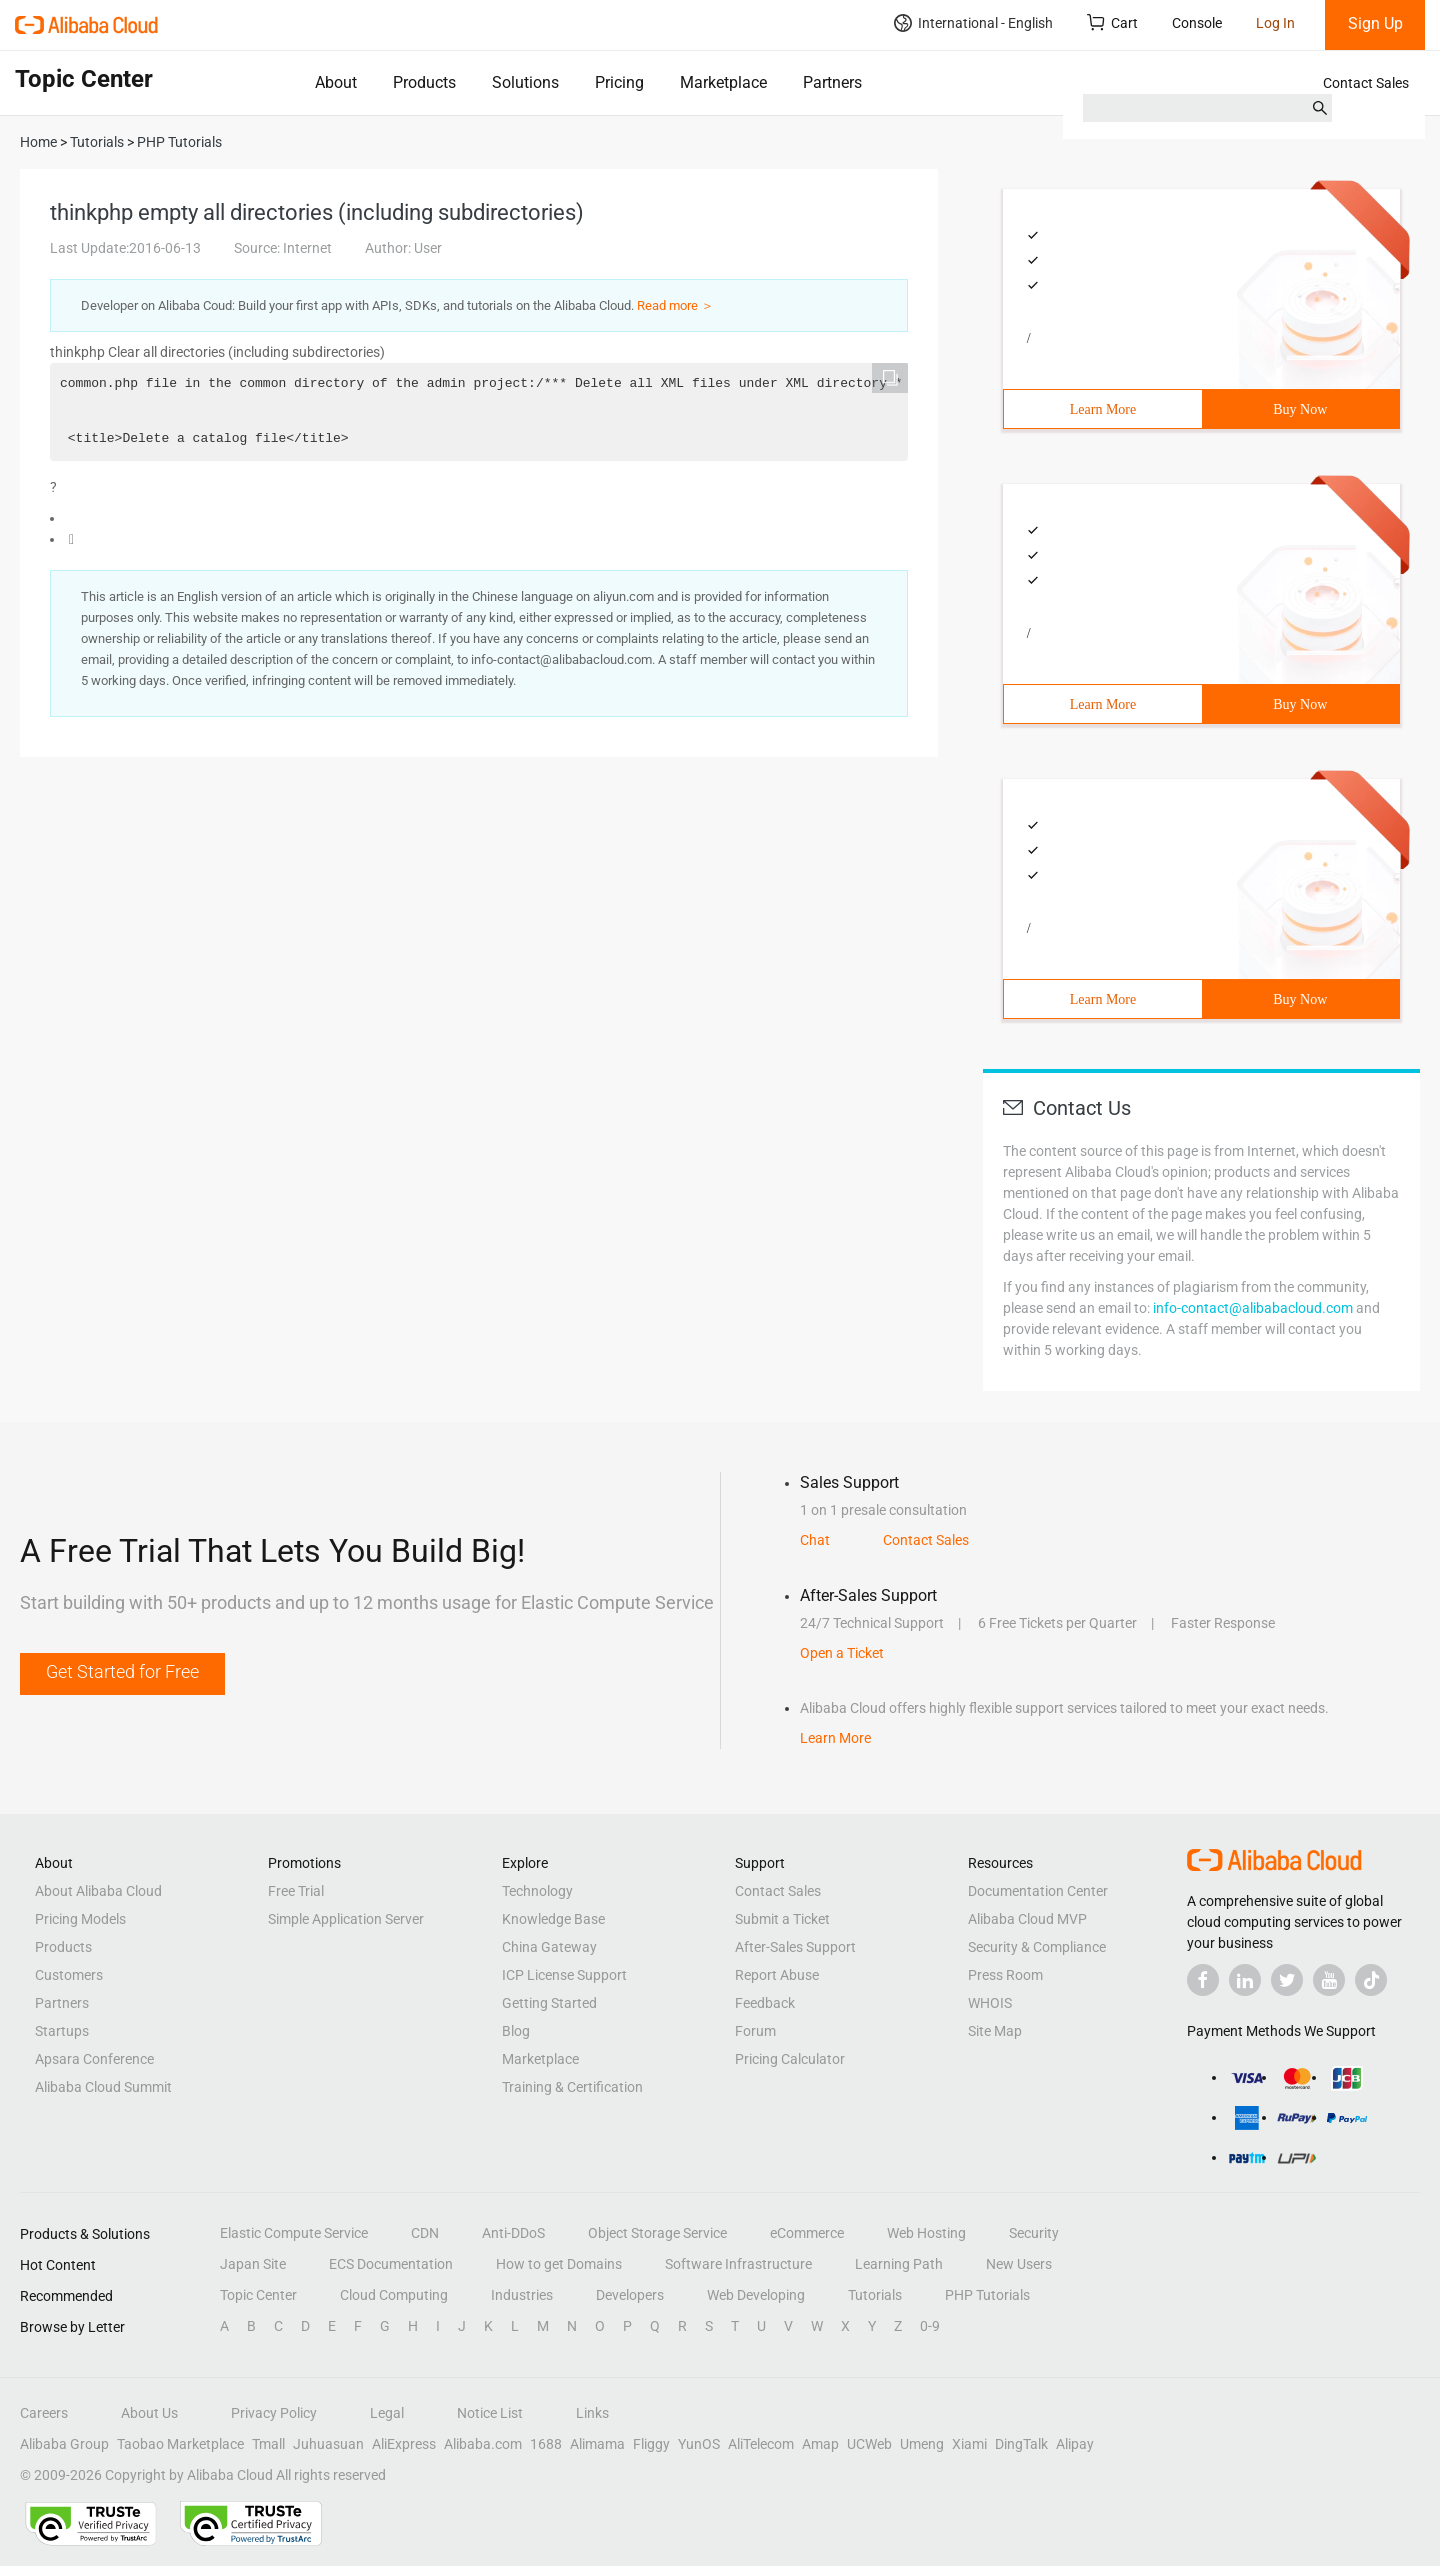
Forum (755, 2031)
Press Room (1005, 1975)
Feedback (765, 2003)
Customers (69, 1975)
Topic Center (258, 2295)
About (336, 82)
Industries (522, 2295)
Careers (44, 2413)
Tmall (268, 2444)
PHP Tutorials (987, 2295)
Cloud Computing (394, 2295)
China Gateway (549, 1947)
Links (592, 2413)
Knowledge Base (553, 1919)
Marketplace (723, 82)
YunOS (699, 2444)
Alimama (597, 2444)
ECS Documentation (391, 2264)
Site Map (995, 2031)
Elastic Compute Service (294, 2233)
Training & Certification (572, 2087)
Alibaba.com (483, 2444)
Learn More (1103, 409)
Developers (630, 2295)
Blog (516, 2031)
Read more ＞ (675, 305)
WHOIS (990, 2003)
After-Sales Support (795, 1947)
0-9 (930, 2326)
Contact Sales (1366, 83)
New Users (1019, 2264)
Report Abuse (777, 1975)
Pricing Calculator (790, 2059)
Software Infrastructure (738, 2264)
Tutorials (875, 2295)
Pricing (619, 82)
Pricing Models (80, 1919)
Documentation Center (1038, 1891)
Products (424, 82)
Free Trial (296, 1891)
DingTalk (1021, 2444)
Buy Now (1300, 409)
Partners (832, 82)
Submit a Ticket (782, 1919)
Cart (1112, 22)
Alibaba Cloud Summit (103, 2087)
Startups (62, 2031)
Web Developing (756, 2295)
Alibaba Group (64, 2444)
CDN (425, 2233)
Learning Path (899, 2264)
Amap (820, 2444)
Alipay (1075, 2444)
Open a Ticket (842, 1653)
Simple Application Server (346, 1919)
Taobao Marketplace (180, 2444)
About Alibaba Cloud (98, 1891)
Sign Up (1375, 23)
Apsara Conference (94, 2059)
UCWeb (869, 2444)
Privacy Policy (274, 2413)
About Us (149, 2413)
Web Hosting (926, 2233)
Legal (387, 2413)
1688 (546, 2444)
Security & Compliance (1037, 1947)
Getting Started (549, 2003)
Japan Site (253, 2264)
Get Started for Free (122, 1671)
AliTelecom (761, 2444)
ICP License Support (564, 1975)
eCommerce (807, 2233)
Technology (537, 1891)
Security (1034, 2233)
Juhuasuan (328, 2444)
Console (1197, 23)
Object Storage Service (657, 2233)
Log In (1275, 23)
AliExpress (404, 2444)
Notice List (490, 2413)
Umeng (922, 2444)
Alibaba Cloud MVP (1027, 1919)
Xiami (969, 2444)
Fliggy (651, 2444)
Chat (815, 1540)
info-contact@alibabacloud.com (1253, 1308)
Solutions (525, 82)
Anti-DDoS (513, 2233)
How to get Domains (559, 2264)
